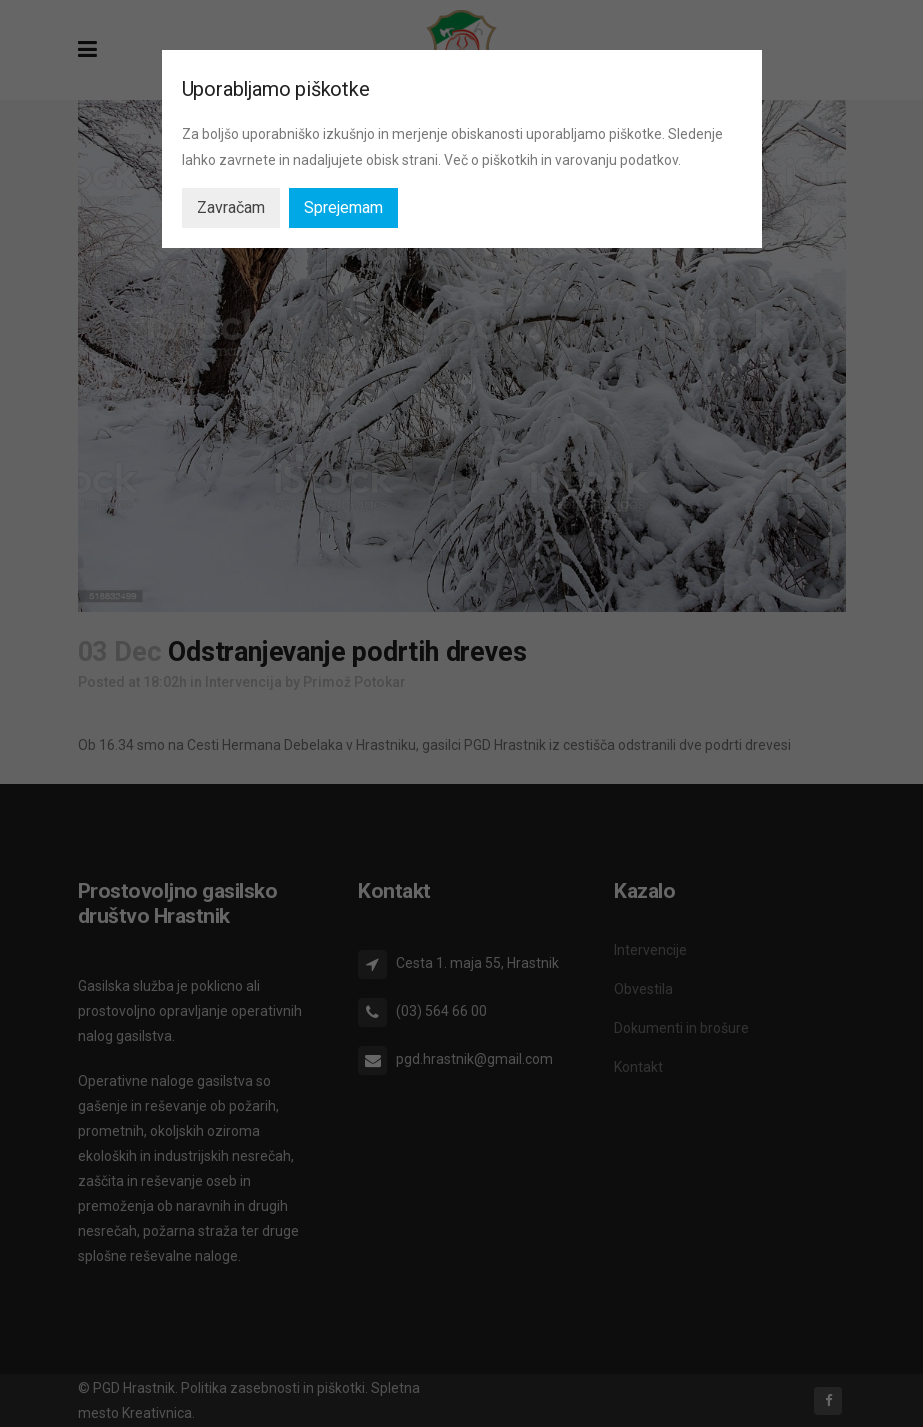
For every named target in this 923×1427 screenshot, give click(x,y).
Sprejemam (343, 207)
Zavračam (231, 207)
